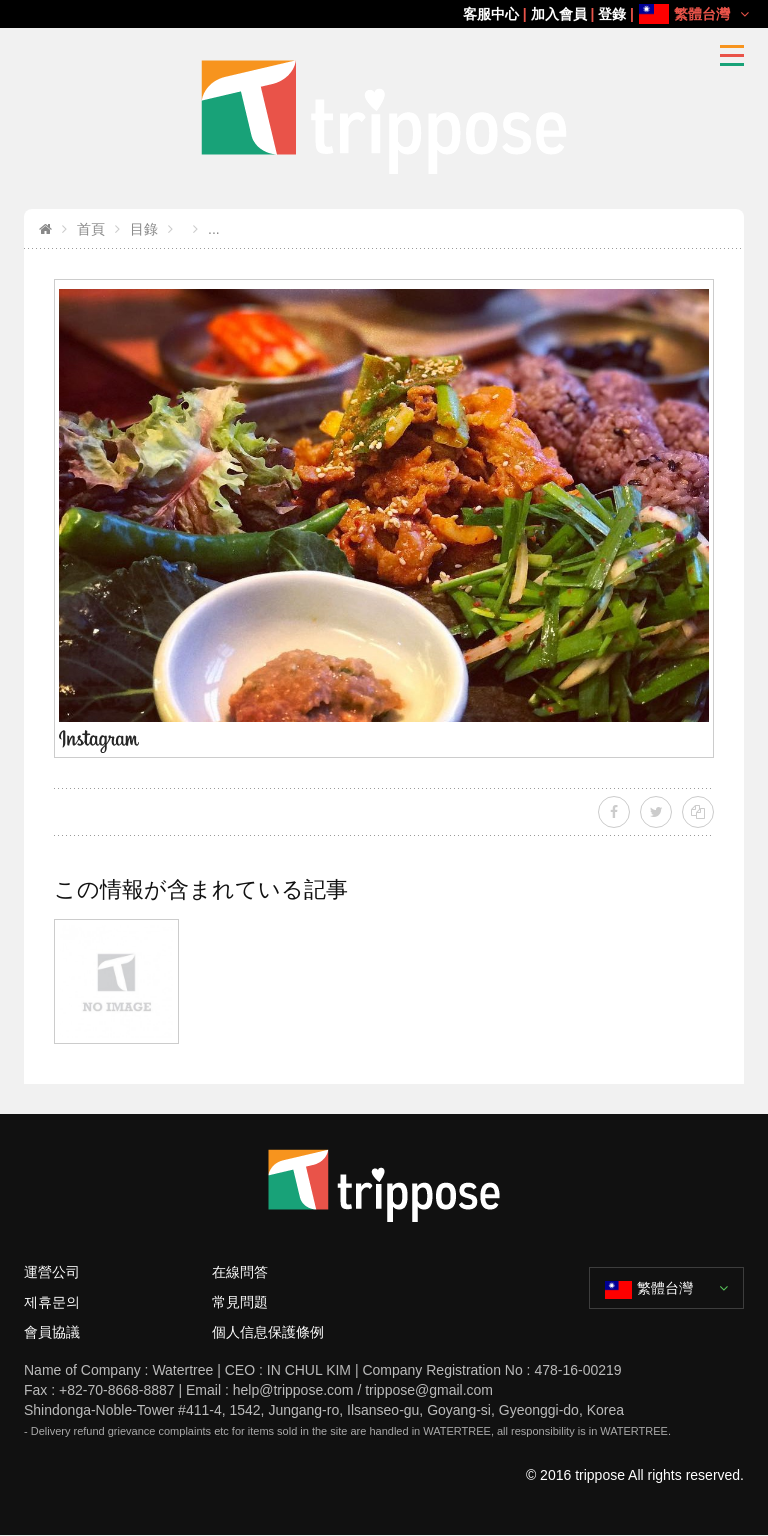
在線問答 (240, 1272)
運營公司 (52, 1272)
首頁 (91, 229)
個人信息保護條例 (268, 1332)
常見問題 (240, 1302)
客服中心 (491, 14)
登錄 (612, 14)
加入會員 (559, 14)
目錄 (144, 229)
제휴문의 (52, 1302)
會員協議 (52, 1332)
